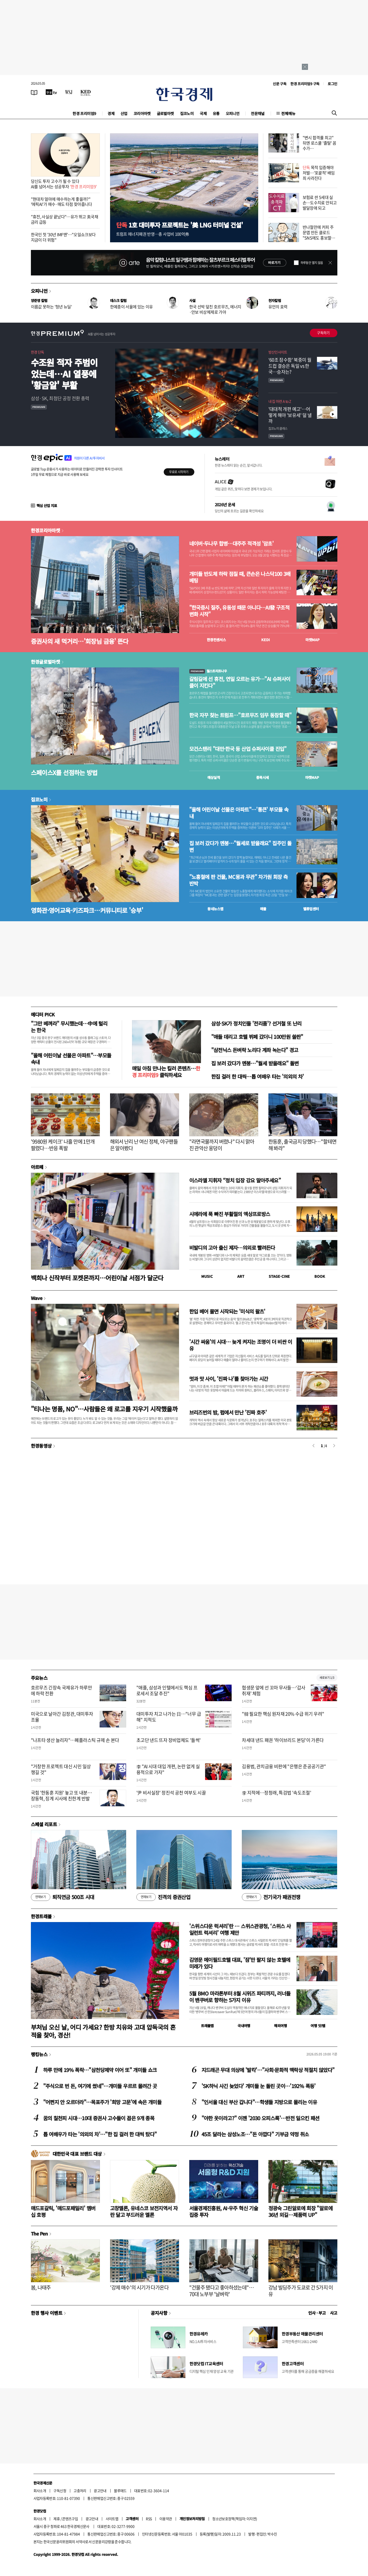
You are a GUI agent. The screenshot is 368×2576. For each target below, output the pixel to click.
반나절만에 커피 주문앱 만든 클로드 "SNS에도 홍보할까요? (319, 235)
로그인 (332, 83)
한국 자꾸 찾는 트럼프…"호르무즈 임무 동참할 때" (240, 715)
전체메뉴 (288, 113)
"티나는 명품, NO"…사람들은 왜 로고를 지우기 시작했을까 (104, 1409)
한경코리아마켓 (45, 530)
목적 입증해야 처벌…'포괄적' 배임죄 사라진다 (319, 172)
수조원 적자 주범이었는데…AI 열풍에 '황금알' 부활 (64, 373)
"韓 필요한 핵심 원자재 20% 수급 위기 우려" (283, 1713)
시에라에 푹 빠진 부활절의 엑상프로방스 (229, 1214)
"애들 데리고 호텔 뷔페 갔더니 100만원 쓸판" (257, 1036)
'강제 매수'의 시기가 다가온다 (139, 2287)
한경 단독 (37, 352)
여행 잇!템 (318, 2025)
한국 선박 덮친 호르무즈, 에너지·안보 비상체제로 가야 (215, 309)
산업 (124, 113)
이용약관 (165, 2518)
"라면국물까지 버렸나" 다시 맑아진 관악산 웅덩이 (221, 1145)
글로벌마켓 (165, 113)
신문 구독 (279, 83)
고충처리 (80, 2490)
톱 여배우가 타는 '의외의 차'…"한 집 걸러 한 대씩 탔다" (100, 2134)
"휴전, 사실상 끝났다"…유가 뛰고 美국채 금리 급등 (64, 219)
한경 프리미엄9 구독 (304, 83)
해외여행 (280, 2025)
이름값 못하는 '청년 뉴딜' (51, 307)
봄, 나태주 (41, 2287)
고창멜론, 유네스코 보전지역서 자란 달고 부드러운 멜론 (144, 2211)
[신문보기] (34, 92)
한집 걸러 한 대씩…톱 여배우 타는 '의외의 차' (257, 1076)
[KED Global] (85, 92)
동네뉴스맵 (215, 908)
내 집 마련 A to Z (279, 401)
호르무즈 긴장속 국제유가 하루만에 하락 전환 (61, 1690)
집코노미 (187, 113)
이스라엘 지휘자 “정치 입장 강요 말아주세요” (235, 1180)
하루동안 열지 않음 (312, 262)
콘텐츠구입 (70, 2518)
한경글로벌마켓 (45, 661)
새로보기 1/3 (326, 1677)
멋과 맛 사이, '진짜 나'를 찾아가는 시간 (228, 1378)
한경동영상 (41, 1445)
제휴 (56, 2518)
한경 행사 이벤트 (46, 2312)
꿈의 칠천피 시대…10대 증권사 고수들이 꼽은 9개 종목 (99, 2118)
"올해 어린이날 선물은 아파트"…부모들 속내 (71, 1059)
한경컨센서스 (216, 639)
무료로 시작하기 (178, 472)
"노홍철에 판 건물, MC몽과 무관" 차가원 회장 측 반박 (238, 880)
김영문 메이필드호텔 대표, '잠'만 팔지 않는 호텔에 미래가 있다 (239, 1963)
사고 (333, 2313)
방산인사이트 (277, 352)
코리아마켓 (142, 113)
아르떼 (37, 1167)
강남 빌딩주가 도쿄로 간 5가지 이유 (300, 2291)
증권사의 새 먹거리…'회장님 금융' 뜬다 (79, 641)
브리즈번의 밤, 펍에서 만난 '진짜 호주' (228, 1412)
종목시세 (262, 777)
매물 (263, 908)
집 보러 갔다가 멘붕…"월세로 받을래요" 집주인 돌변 (240, 846)
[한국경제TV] (51, 92)
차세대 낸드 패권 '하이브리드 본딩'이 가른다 (283, 1740)
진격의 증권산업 (163, 1897)
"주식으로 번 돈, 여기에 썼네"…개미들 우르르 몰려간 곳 (100, 2086)
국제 (203, 113)
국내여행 (244, 2025)
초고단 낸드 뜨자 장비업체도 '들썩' (168, 1740)
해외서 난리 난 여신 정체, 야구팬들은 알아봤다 (144, 1145)
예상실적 (213, 777)
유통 (216, 113)
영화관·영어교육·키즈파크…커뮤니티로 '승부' (87, 910)
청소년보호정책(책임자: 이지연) (234, 2518)
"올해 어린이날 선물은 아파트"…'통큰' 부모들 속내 (239, 812)
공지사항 (159, 2312)
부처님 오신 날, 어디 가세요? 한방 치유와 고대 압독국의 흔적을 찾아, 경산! (103, 2031)
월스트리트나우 (208, 670)
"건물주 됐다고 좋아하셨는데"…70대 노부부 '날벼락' (221, 2291)
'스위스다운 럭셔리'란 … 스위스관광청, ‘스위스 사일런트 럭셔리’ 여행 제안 (240, 1929)
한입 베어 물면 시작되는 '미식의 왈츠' (227, 1311)
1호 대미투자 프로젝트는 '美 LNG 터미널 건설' (179, 224)
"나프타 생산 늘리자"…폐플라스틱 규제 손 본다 (75, 1740)
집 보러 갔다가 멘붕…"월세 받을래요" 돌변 (255, 1063)
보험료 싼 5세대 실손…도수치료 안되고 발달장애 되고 (320, 202)
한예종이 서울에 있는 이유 (131, 307)
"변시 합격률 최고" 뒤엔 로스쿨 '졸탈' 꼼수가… (319, 142)
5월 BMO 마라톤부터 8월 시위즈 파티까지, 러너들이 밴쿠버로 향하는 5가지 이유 (240, 1997)
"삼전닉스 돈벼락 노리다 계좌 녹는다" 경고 (254, 1050)
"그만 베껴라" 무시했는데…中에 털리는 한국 (69, 1027)
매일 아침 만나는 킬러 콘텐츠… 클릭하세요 (166, 1072)
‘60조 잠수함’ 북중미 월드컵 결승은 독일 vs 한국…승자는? (290, 365)
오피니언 (233, 113)
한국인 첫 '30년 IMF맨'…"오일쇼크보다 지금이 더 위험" (63, 237)
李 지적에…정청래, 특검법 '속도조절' (276, 1792)
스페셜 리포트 (44, 1824)
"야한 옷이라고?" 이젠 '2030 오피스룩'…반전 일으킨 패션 (260, 2118)
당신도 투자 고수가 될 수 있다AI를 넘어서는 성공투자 (64, 184)
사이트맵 (112, 2518)
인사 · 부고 (317, 2313)
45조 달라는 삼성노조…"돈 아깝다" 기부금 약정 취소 (255, 2134)
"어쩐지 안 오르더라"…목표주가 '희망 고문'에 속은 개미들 (102, 2102)
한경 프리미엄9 (84, 113)
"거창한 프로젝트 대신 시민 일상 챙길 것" (61, 1769)
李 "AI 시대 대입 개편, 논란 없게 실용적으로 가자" (168, 1769)
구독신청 (59, 2490)
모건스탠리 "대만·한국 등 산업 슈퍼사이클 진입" (238, 749)
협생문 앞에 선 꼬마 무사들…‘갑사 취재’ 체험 (273, 1690)
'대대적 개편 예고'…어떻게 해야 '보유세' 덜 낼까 (290, 415)
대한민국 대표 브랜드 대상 (77, 2153)
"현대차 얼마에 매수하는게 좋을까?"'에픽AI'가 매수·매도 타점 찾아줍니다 (61, 201)
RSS (149, 2518)
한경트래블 (41, 1916)
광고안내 (100, 2490)
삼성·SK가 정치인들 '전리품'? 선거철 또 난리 (256, 1023)
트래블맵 (207, 2025)
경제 (111, 113)
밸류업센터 (311, 908)
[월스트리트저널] (68, 92)
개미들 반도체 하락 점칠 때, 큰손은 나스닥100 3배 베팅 (240, 577)
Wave (36, 1298)
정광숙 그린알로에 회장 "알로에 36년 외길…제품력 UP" (300, 2211)
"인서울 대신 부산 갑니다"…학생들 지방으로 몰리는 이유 (259, 2102)
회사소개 (39, 2490)
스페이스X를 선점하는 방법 (64, 772)
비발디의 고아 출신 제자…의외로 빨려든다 (232, 1247)
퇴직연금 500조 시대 (62, 1897)
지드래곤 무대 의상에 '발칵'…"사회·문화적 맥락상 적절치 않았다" (268, 2070)
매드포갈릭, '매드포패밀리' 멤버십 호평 (63, 2211)
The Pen (39, 2233)
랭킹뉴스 (39, 2054)
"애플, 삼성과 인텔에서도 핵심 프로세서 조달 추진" (166, 1690)
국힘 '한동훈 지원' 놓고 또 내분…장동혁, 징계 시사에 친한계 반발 (61, 1795)
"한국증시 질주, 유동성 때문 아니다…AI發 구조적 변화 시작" (239, 610)
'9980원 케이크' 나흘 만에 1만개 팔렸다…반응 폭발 (63, 1145)
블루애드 (120, 2490)
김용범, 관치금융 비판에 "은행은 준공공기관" (284, 1766)
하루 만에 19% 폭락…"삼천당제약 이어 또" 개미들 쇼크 (100, 2070)
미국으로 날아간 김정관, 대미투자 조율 (62, 1716)
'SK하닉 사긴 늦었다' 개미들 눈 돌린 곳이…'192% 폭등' (258, 2086)
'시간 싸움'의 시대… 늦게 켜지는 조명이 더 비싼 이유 (240, 1345)
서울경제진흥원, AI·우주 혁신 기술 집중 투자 (223, 2211)
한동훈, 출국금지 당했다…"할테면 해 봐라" (302, 1145)
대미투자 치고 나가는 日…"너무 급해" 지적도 (168, 1716)
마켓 (312, 639)
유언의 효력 (278, 307)
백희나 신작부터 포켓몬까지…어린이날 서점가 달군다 (97, 1278)
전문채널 (258, 113)
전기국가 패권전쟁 (271, 1897)
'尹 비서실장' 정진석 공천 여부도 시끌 (171, 1792)
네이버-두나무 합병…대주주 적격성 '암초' (231, 543)
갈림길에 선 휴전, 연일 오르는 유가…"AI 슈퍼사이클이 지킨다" (239, 682)
